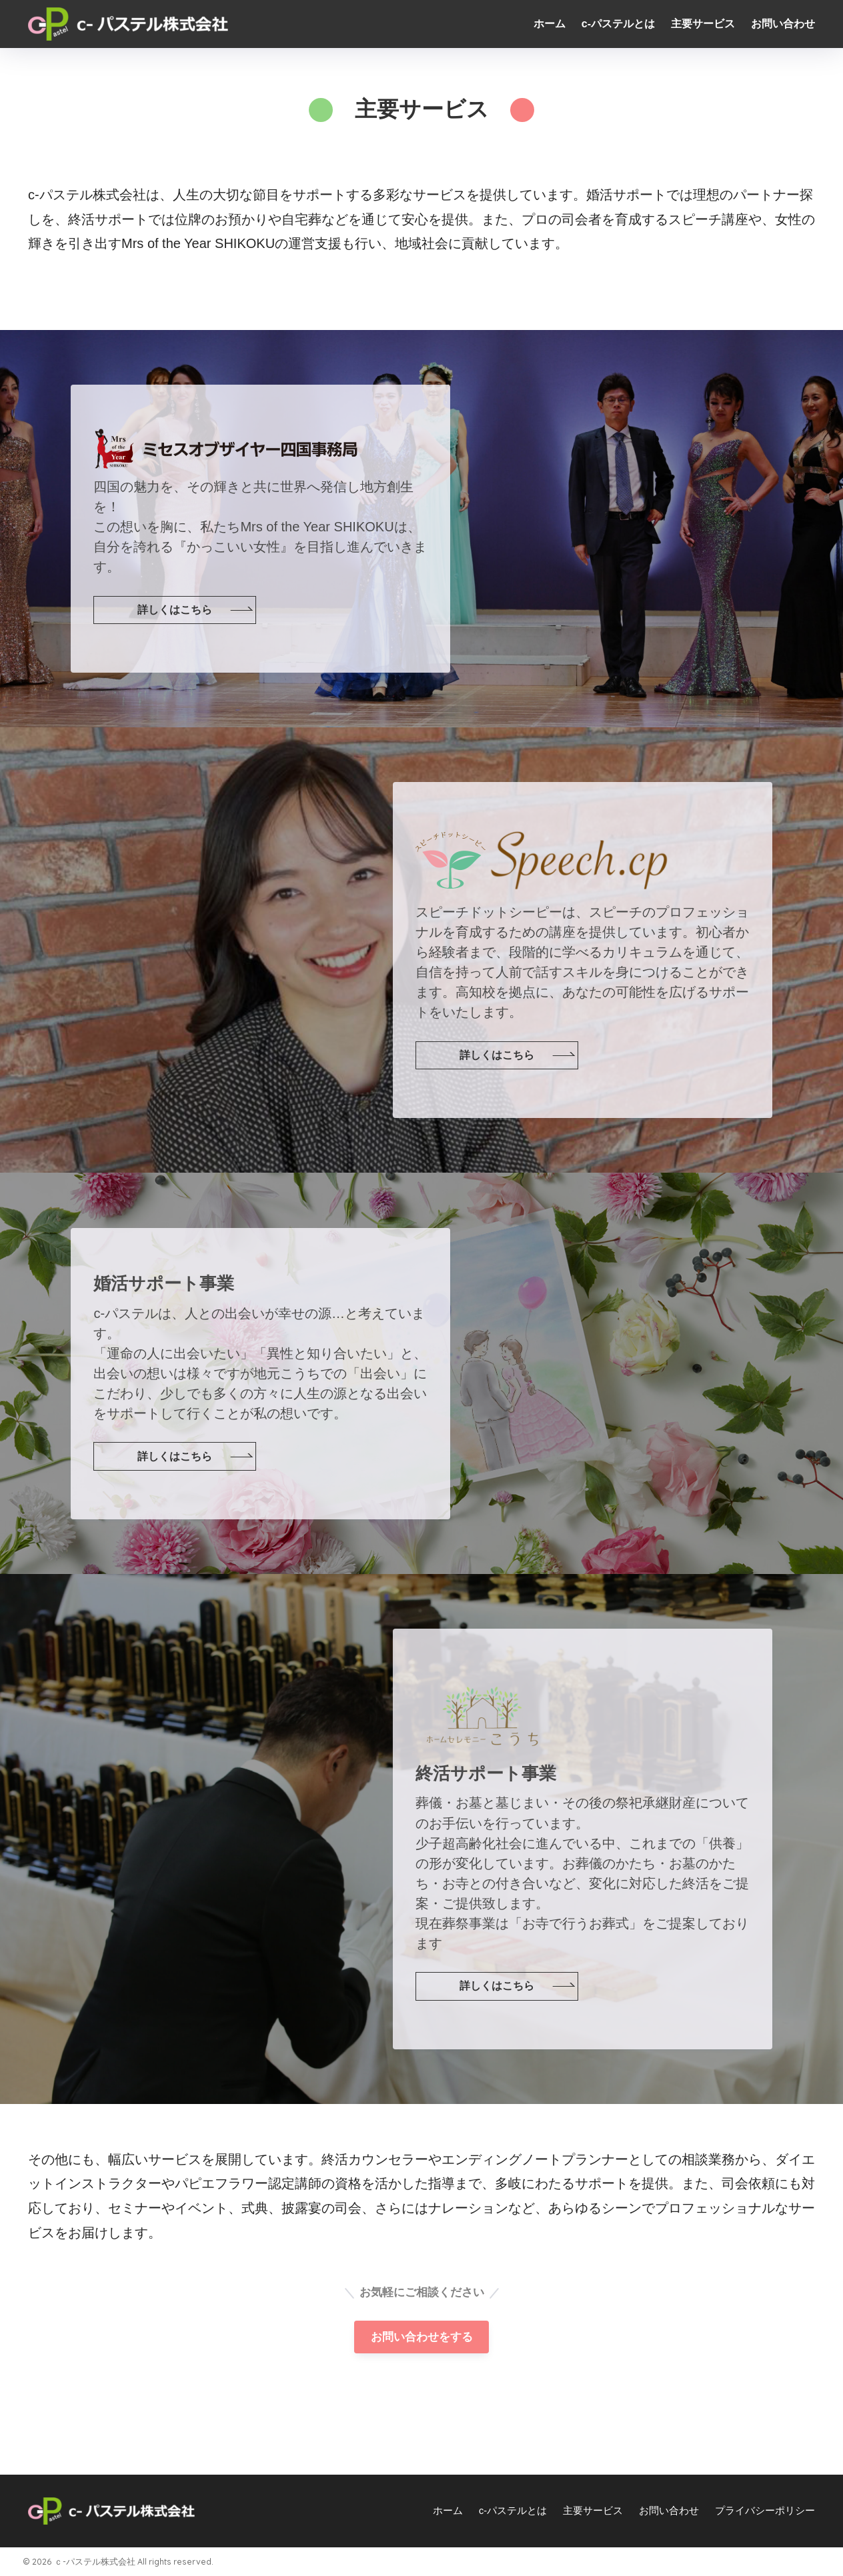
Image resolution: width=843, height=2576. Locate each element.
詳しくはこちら (174, 609)
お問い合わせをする (422, 2337)
